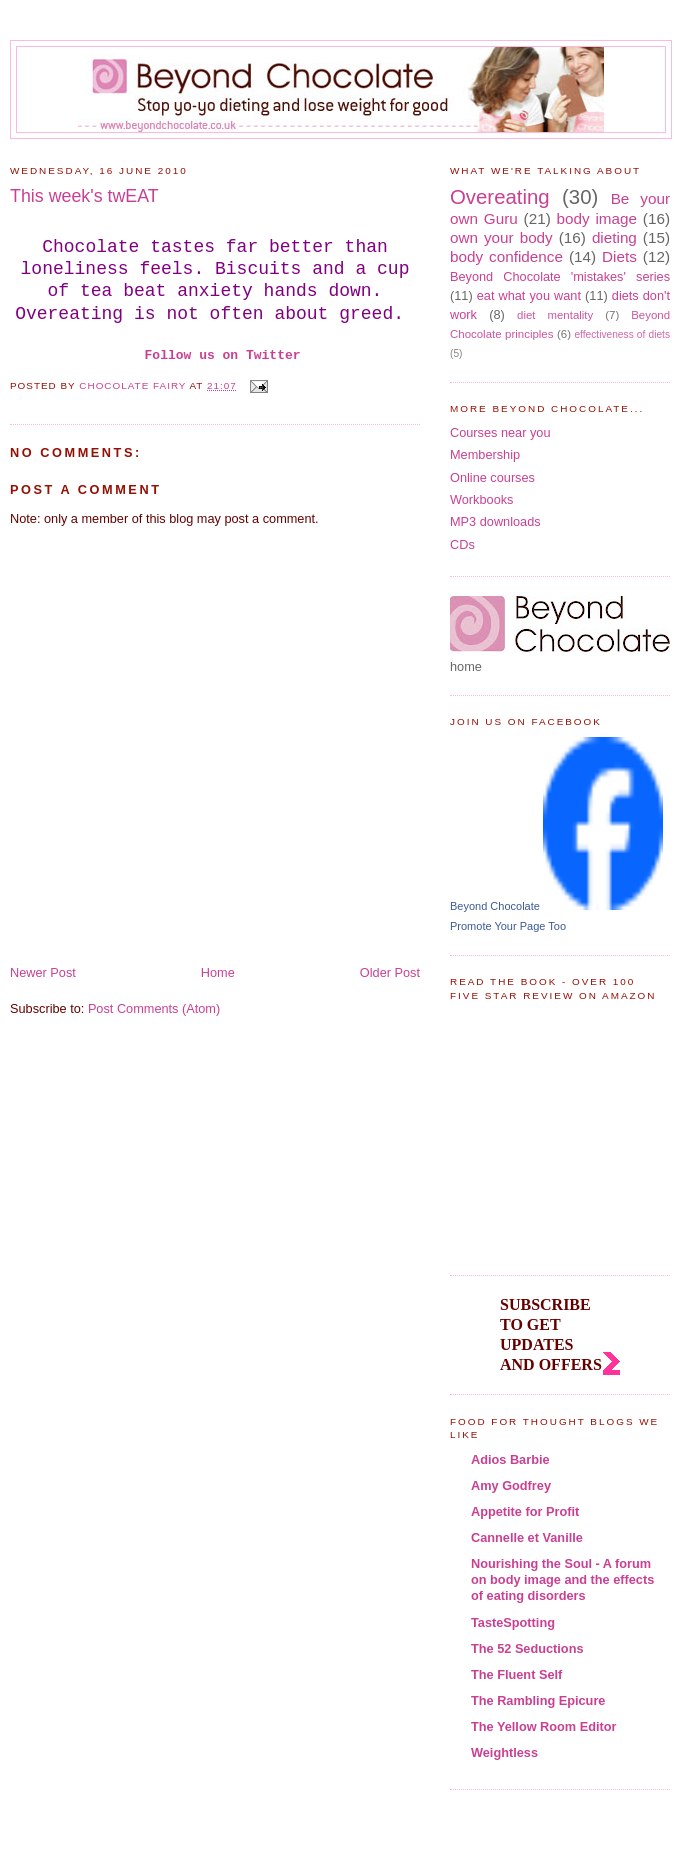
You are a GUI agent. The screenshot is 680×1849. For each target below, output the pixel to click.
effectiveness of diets (622, 334)
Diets (619, 256)
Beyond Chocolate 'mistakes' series (560, 276)
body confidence (506, 256)
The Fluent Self (516, 1674)
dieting (614, 237)
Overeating (500, 197)
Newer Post (43, 972)
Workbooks (481, 499)
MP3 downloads (495, 521)
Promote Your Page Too (508, 926)
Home (218, 972)
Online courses (492, 477)
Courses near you (500, 432)
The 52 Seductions (527, 1648)
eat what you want (529, 295)
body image (597, 218)
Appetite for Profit (525, 1511)
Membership (485, 454)
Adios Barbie (510, 1459)
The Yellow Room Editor (544, 1726)
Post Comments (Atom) (154, 1008)
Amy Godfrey (511, 1485)
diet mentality (555, 315)
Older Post (390, 972)
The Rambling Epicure (538, 1700)
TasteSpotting (513, 1622)
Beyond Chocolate (495, 906)
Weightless (504, 1752)
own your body (501, 237)
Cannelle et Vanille (527, 1537)
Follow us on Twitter (223, 355)
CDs (462, 544)
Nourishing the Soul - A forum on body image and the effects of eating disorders (562, 1579)
